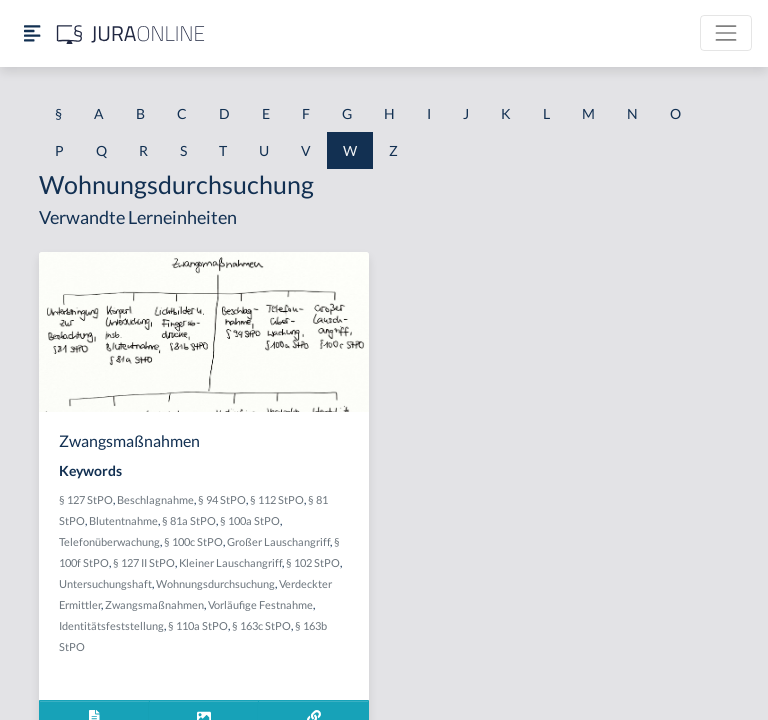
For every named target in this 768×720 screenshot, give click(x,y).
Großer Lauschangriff (278, 541)
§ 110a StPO (198, 625)
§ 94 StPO (222, 499)
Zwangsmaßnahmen (154, 604)
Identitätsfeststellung (111, 625)
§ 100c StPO (193, 541)
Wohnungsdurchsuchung (215, 583)
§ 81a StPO (189, 520)
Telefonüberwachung (109, 541)
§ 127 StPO (86, 499)
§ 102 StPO (313, 562)
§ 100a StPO (250, 520)
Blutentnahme (123, 520)
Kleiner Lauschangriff (230, 562)
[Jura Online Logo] (131, 33)
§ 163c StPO (261, 625)
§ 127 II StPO (144, 562)
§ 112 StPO (277, 499)
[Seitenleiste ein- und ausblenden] (32, 33)
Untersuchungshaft (105, 583)
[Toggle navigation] (726, 33)
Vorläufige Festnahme (260, 604)
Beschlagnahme (155, 499)
